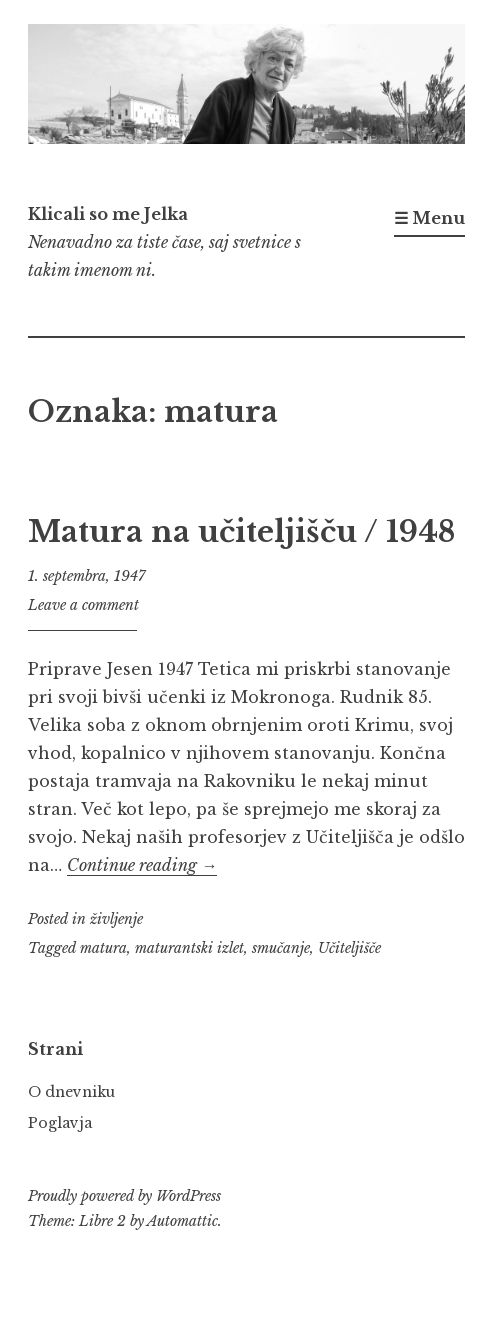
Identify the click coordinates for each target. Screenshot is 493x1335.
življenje (116, 919)
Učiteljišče (349, 948)
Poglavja (60, 1123)
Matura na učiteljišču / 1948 (241, 532)
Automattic (182, 1221)
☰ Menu (429, 218)
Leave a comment (83, 605)
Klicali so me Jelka (108, 214)
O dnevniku (71, 1092)
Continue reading (142, 865)
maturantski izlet (189, 948)
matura (103, 948)
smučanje (281, 948)
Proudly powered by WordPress (124, 1196)
